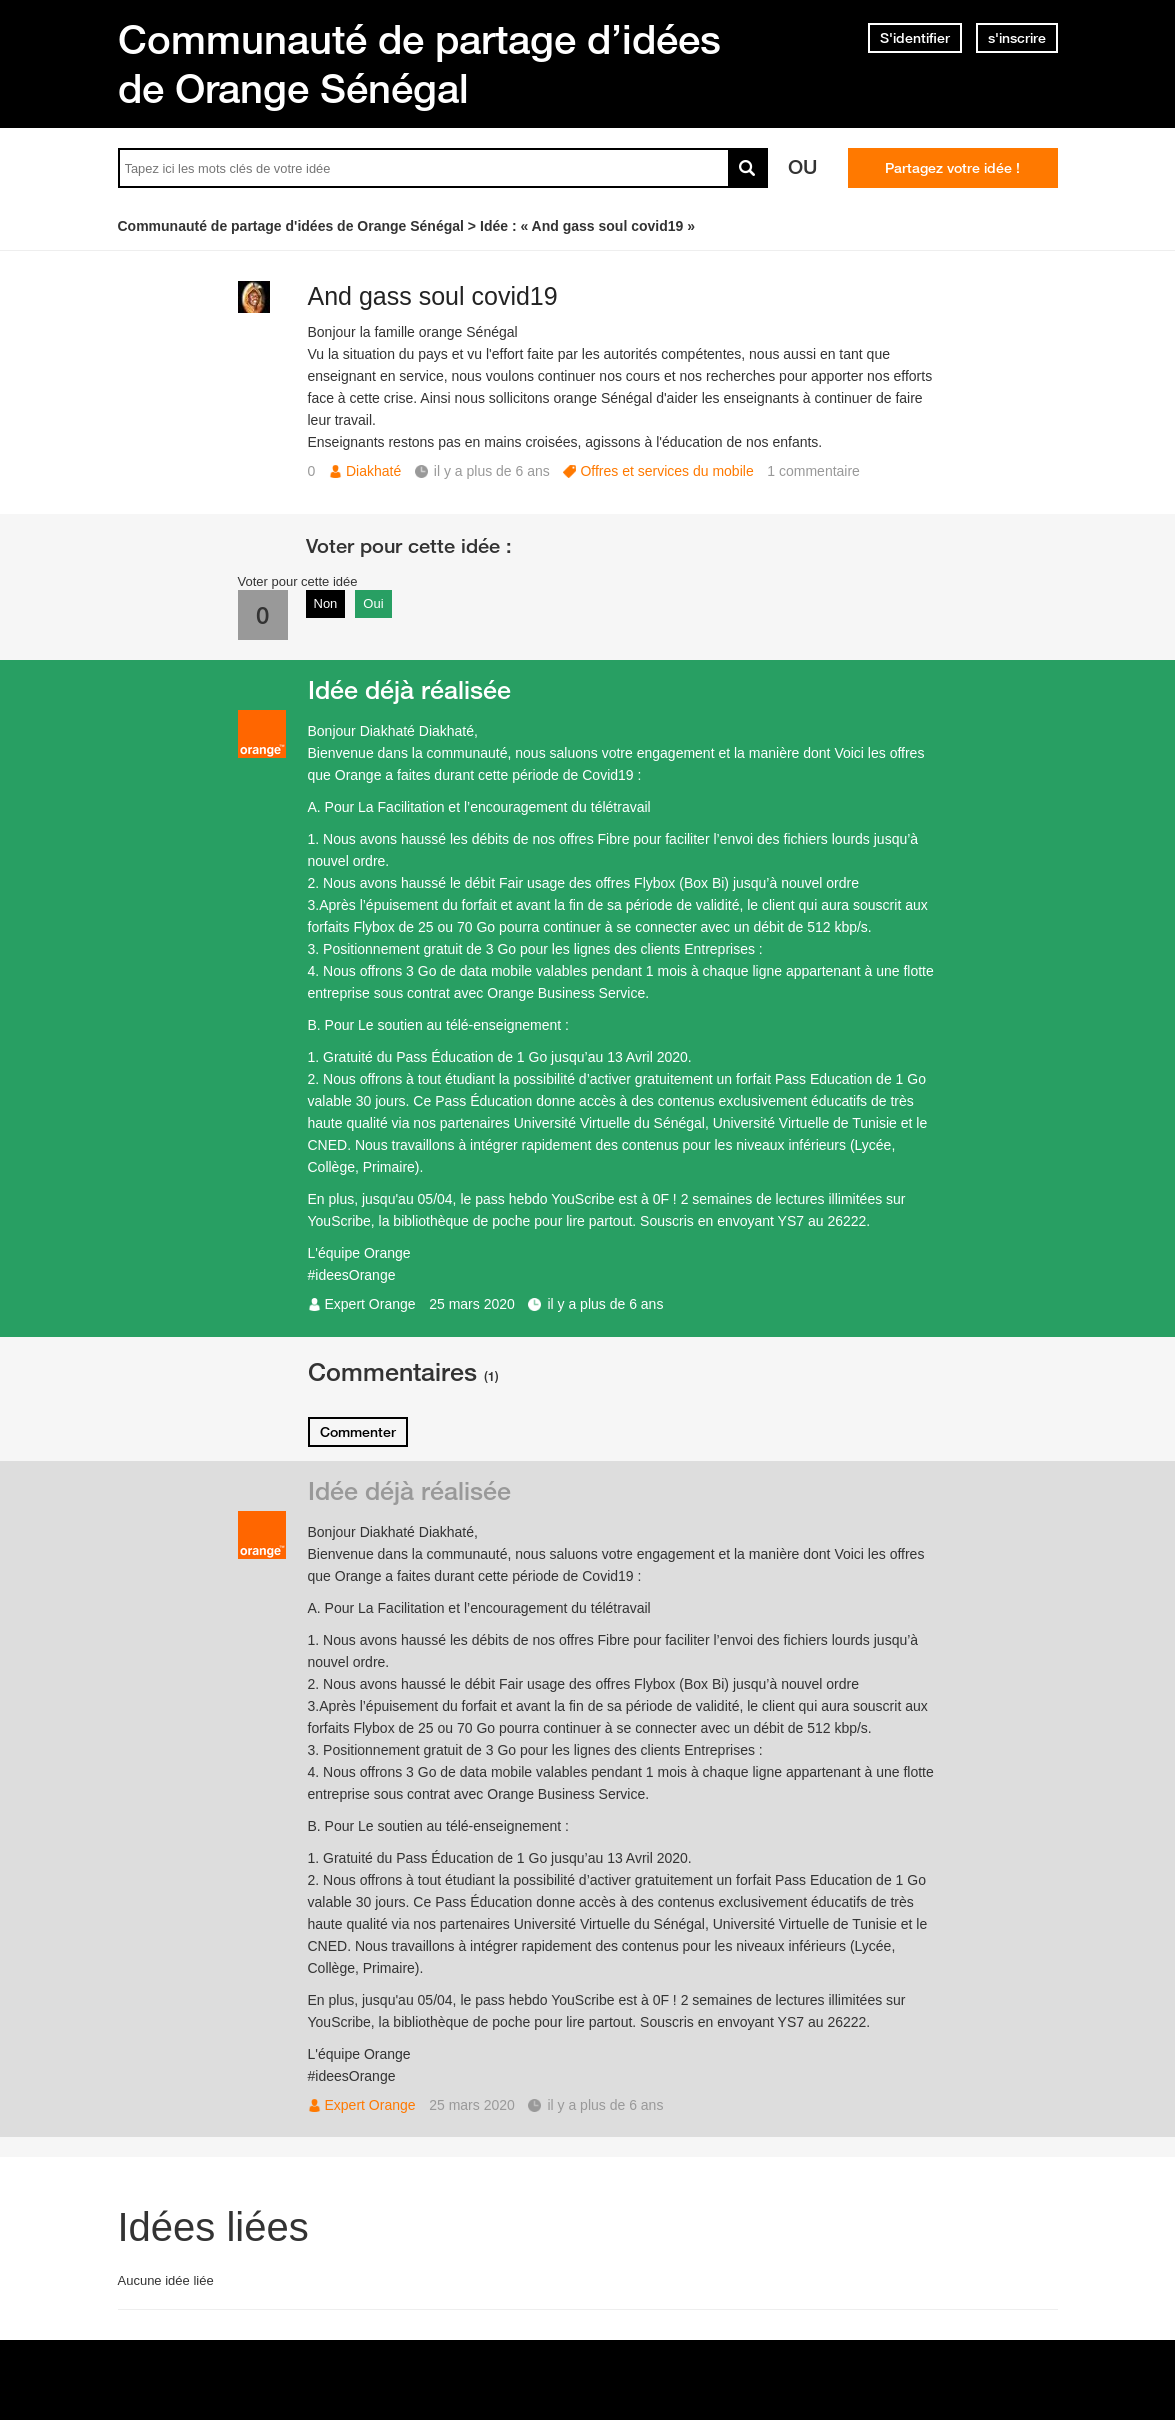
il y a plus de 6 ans (605, 1304)
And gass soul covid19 (433, 296)
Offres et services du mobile (666, 471)
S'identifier (915, 38)
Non (326, 603)
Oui (373, 603)
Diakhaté (373, 471)
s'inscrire (1017, 38)
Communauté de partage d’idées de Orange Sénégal (419, 63)
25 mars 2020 (472, 1304)
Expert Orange (370, 1304)
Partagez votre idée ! (952, 168)
